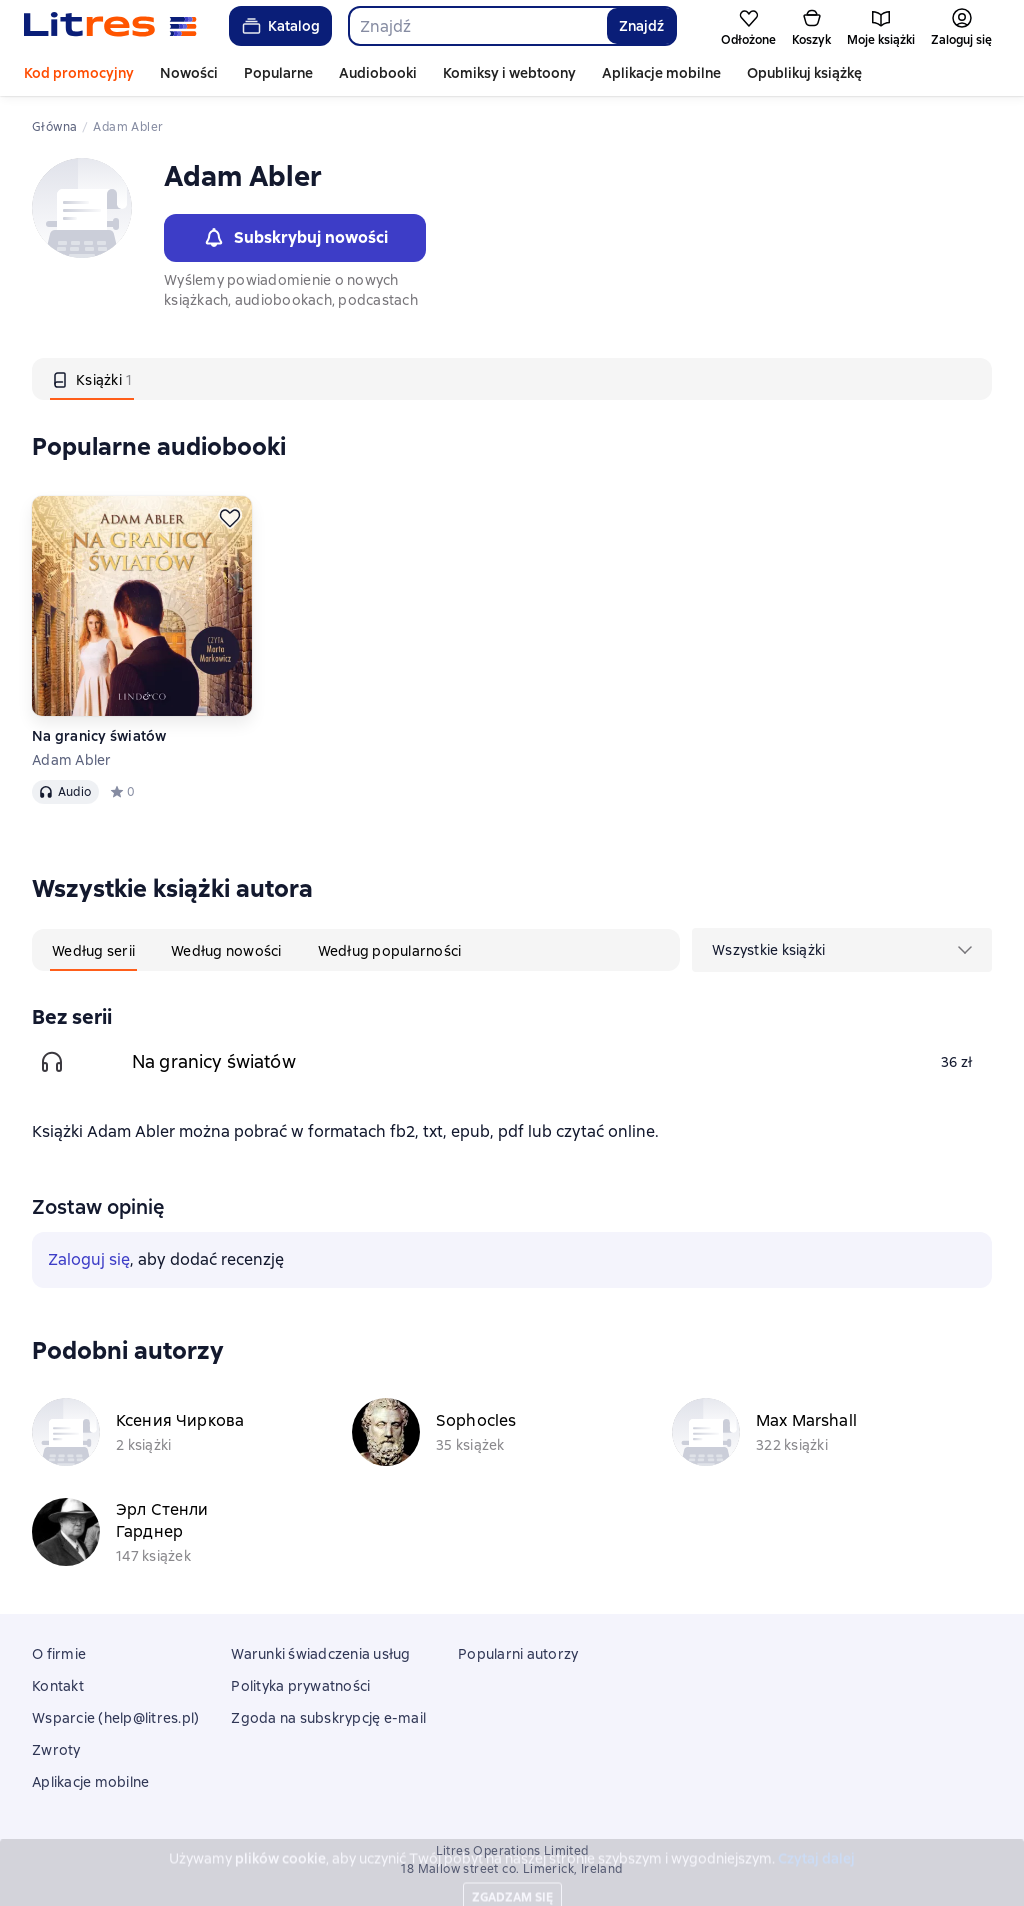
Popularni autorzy (518, 1654)
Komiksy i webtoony (509, 73)
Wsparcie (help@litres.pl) (115, 1718)
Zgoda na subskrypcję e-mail (328, 1718)
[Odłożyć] (230, 518)
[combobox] (477, 26)
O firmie (59, 1654)
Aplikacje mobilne (661, 73)
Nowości (189, 73)
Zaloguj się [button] (89, 1259)
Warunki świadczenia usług (320, 1654)
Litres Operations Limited (512, 1851)
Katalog (279, 26)
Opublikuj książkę (804, 73)
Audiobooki (378, 73)
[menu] (842, 950)
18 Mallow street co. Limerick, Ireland (511, 1869)
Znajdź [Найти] (641, 26)
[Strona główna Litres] (110, 26)
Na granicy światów (99, 736)
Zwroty (56, 1750)
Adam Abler (72, 760)
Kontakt (58, 1686)
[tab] (92, 379)
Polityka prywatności (300, 1686)
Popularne (278, 73)
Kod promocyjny (79, 73)
